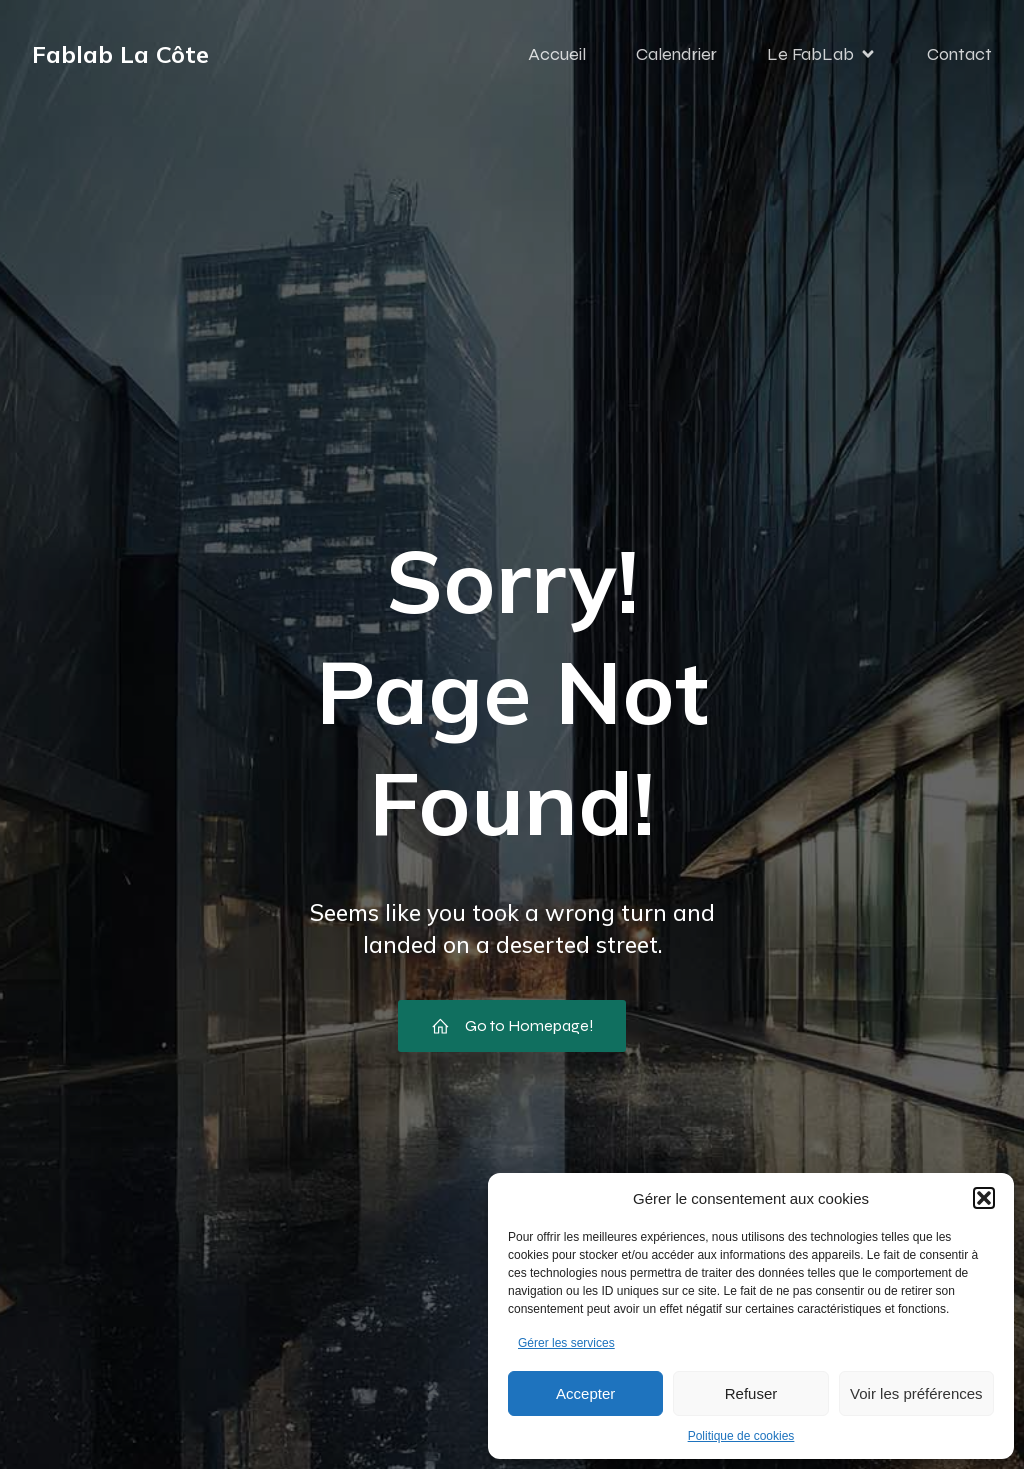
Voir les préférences (916, 1393)
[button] (984, 1198)
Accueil (557, 55)
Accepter (585, 1393)
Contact (959, 55)
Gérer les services (566, 1343)
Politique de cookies (741, 1436)
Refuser (751, 1393)
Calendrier (676, 55)
